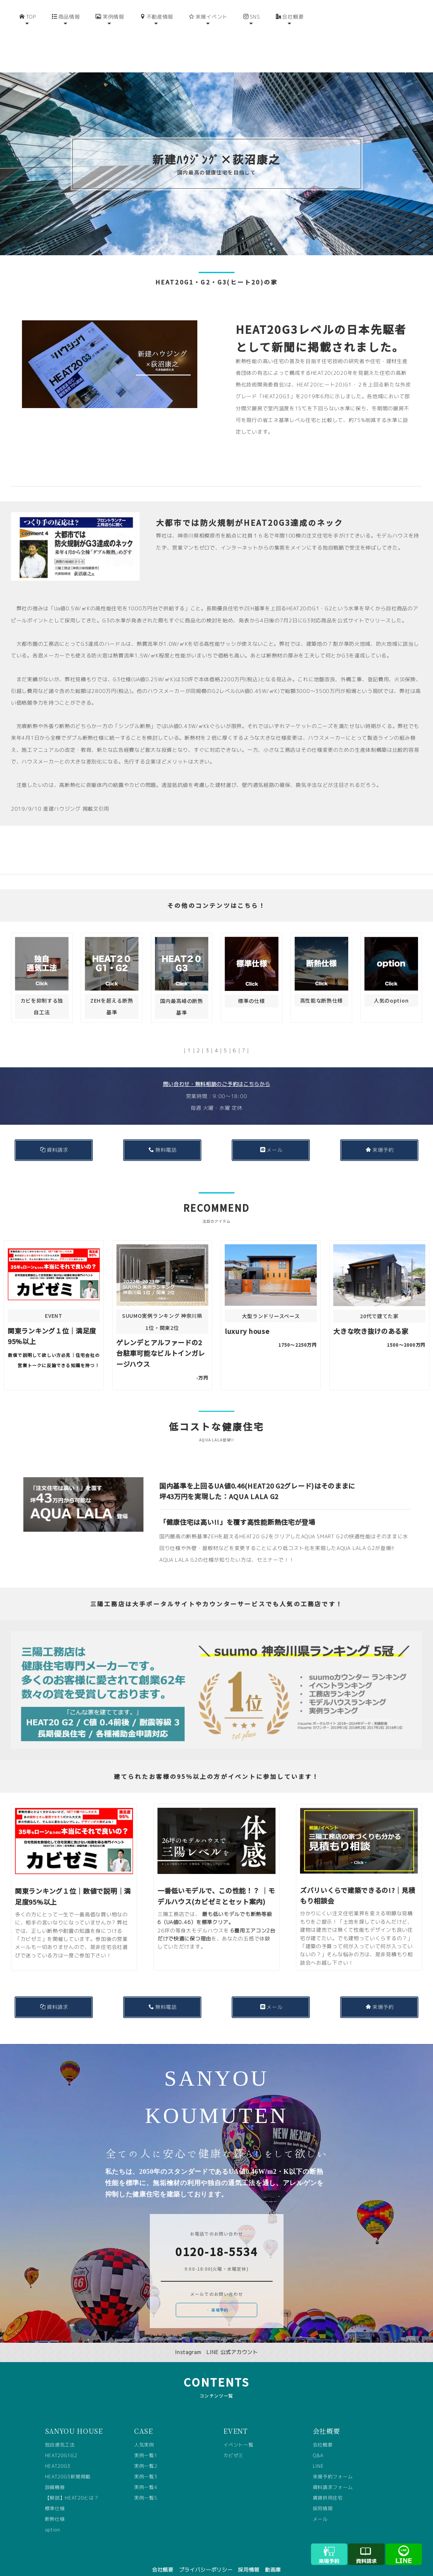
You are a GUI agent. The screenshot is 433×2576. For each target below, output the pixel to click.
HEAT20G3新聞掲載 (68, 2465)
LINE (318, 2454)
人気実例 (144, 2433)
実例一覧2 (145, 2454)
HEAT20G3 (58, 2454)
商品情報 (66, 43)
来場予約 (380, 1138)
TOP (27, 43)
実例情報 (109, 43)
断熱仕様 (55, 2507)
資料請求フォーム (333, 2475)
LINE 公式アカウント (232, 2340)
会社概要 (290, 43)
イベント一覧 (238, 2433)
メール (271, 1138)
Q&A (318, 2444)
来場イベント (208, 43)
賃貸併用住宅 (328, 2486)
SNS (251, 43)
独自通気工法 (60, 2433)
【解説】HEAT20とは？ (72, 2486)
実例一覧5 (145, 2486)
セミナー (267, 1548)
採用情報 (323, 2496)
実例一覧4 (145, 2475)
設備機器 (55, 2475)
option (52, 2518)
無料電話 (163, 1138)
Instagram (188, 2340)
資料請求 (54, 1138)
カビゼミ (233, 2444)
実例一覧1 (145, 2444)
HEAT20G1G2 (61, 2444)
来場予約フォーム (333, 2465)
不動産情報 (156, 43)
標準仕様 (55, 2496)
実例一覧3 (145, 2465)
